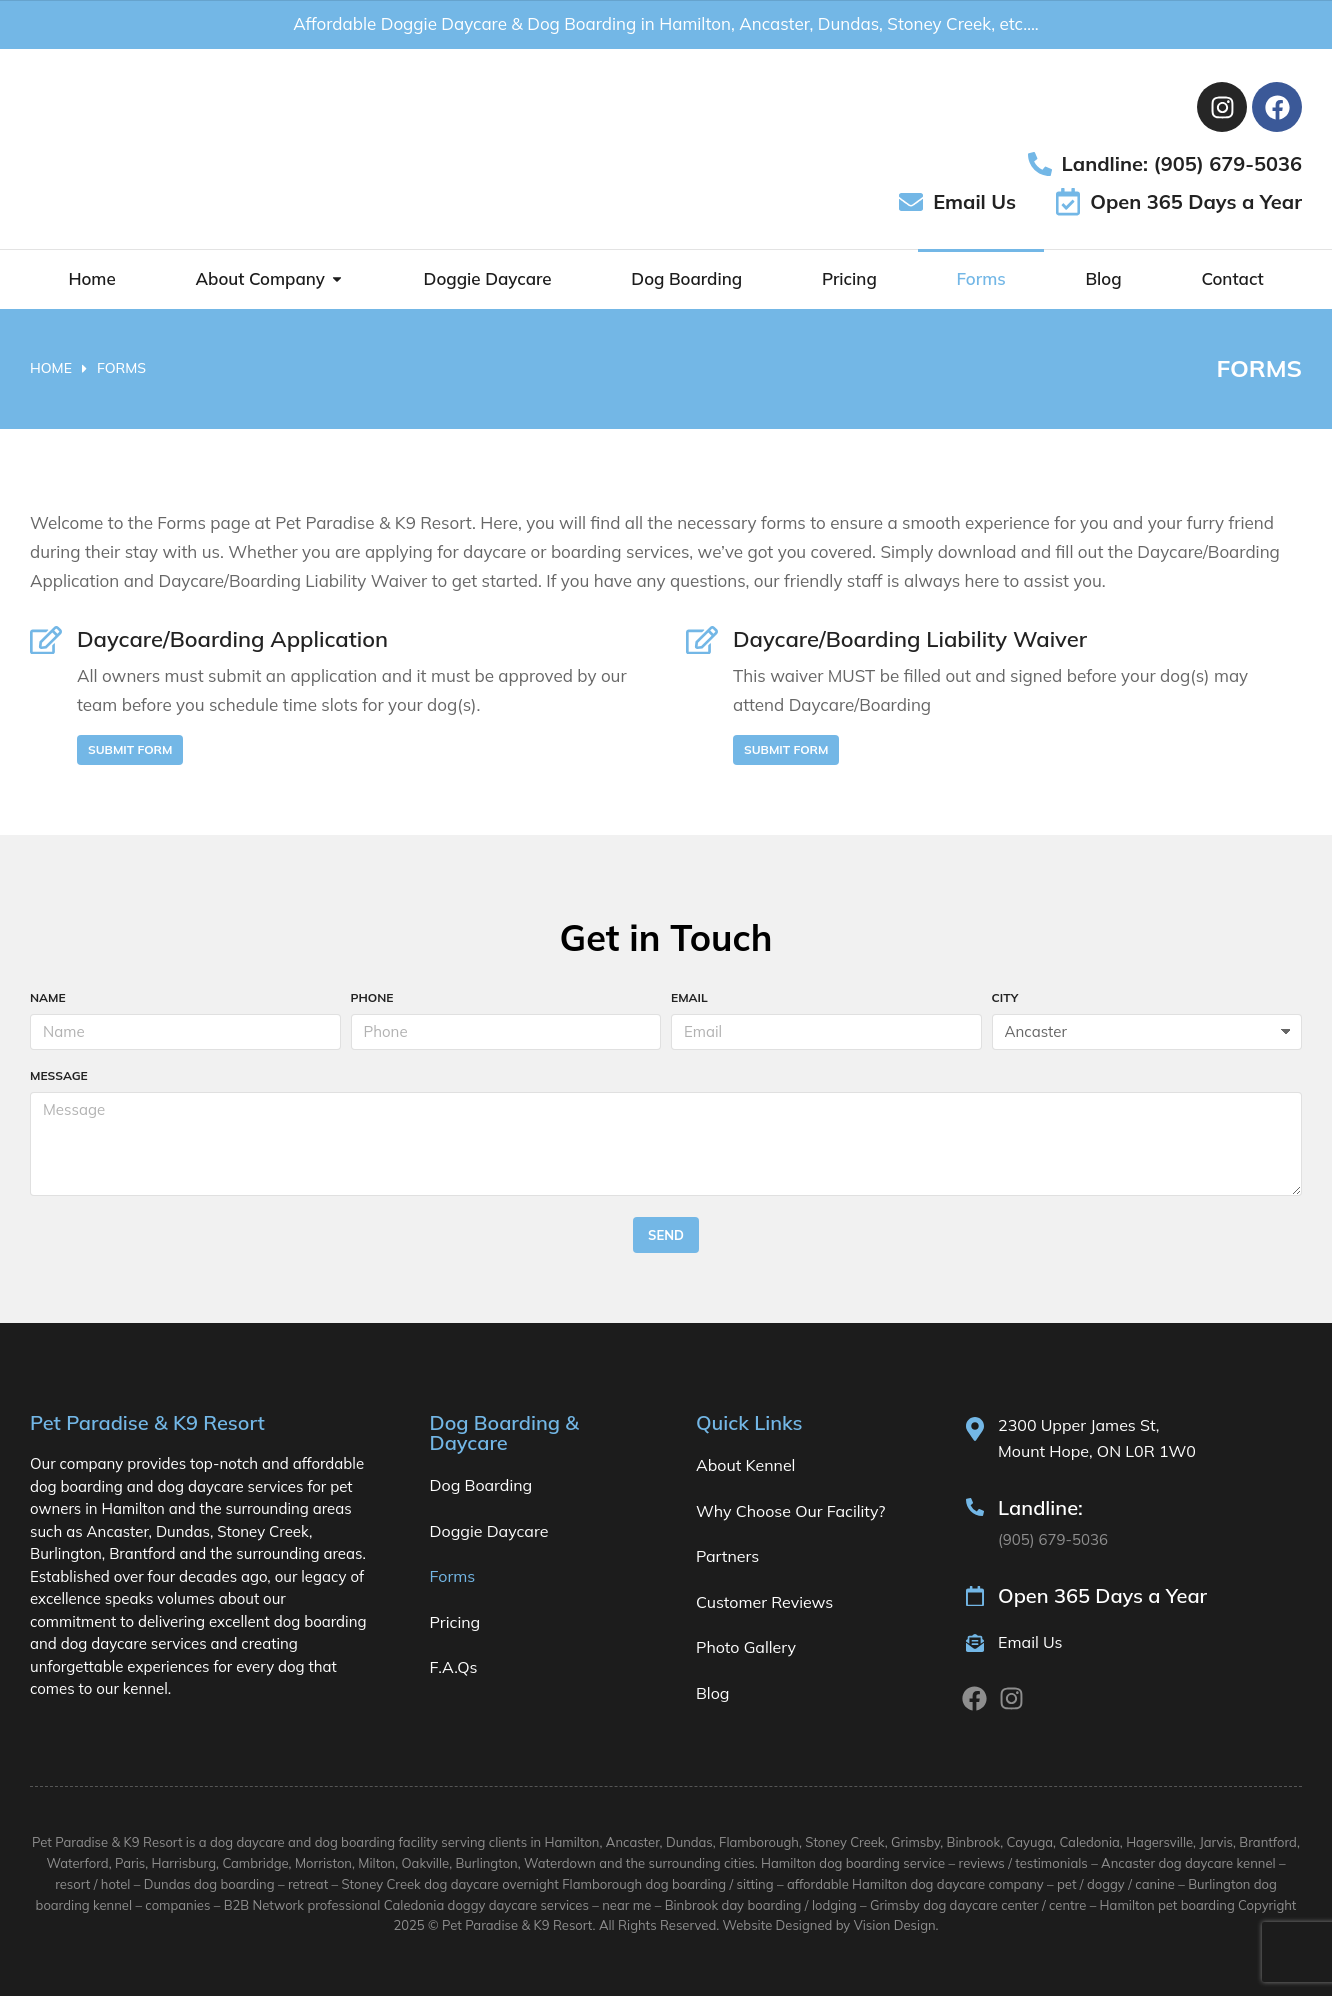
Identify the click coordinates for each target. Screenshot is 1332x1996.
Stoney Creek (844, 1842)
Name (48, 998)
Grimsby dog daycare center (954, 1905)
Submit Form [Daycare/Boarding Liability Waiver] (786, 749)
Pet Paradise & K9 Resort (517, 1925)
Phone (372, 998)
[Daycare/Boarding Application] (46, 640)
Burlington (487, 1863)
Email (689, 998)
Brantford (1268, 1842)
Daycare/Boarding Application (232, 639)
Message (59, 1076)
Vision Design (895, 1925)
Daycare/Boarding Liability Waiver (910, 639)
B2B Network (264, 1905)
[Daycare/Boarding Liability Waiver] (702, 640)
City (1005, 998)
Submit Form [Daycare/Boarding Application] (130, 749)
